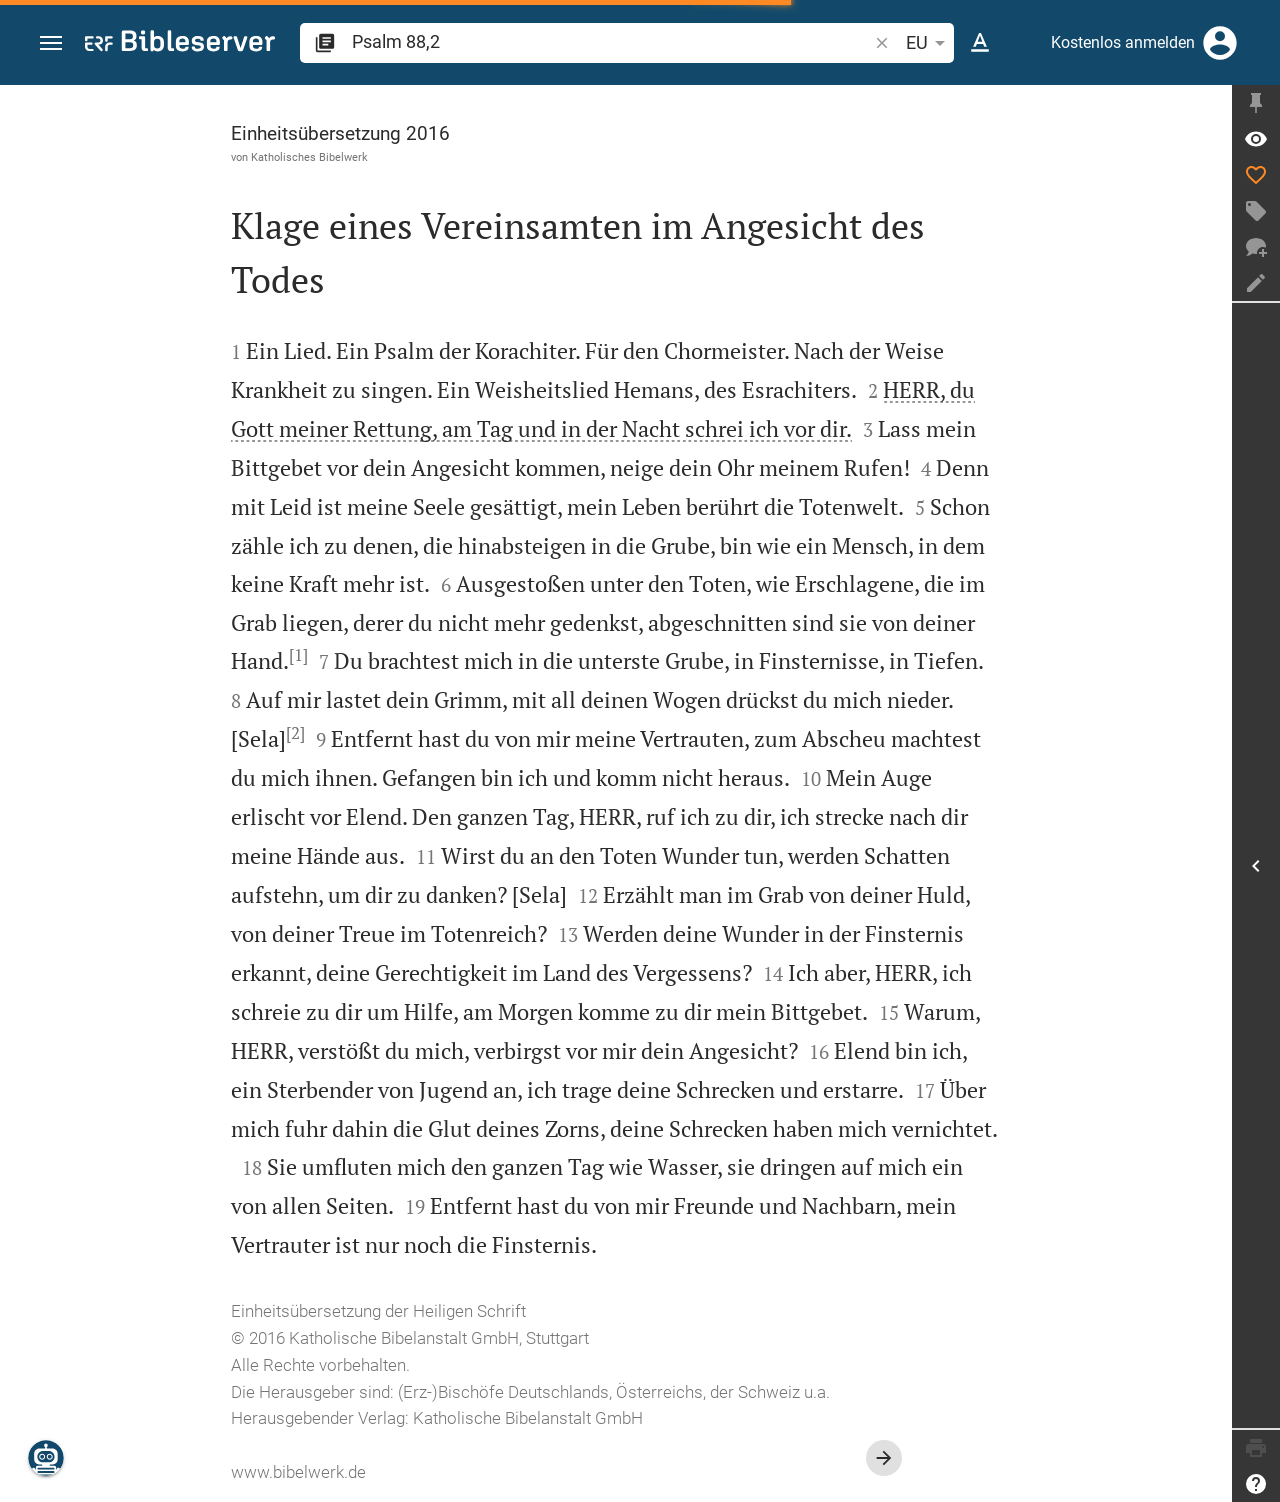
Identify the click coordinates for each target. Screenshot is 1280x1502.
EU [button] (929, 43)
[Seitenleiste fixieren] (1256, 103)
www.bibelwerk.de (298, 1472)
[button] (51, 43)
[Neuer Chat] (1256, 247)
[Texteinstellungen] (980, 43)
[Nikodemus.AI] (46, 1458)
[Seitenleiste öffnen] (1256, 865)
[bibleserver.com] (180, 44)
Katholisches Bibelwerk (309, 157)
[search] (611, 41)
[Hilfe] (1256, 1484)
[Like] (1256, 175)
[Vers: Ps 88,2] (1256, 139)
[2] (295, 733)
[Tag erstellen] (1256, 211)
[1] (298, 655)
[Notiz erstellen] (1256, 283)
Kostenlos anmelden (1123, 42)
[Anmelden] (1220, 43)
